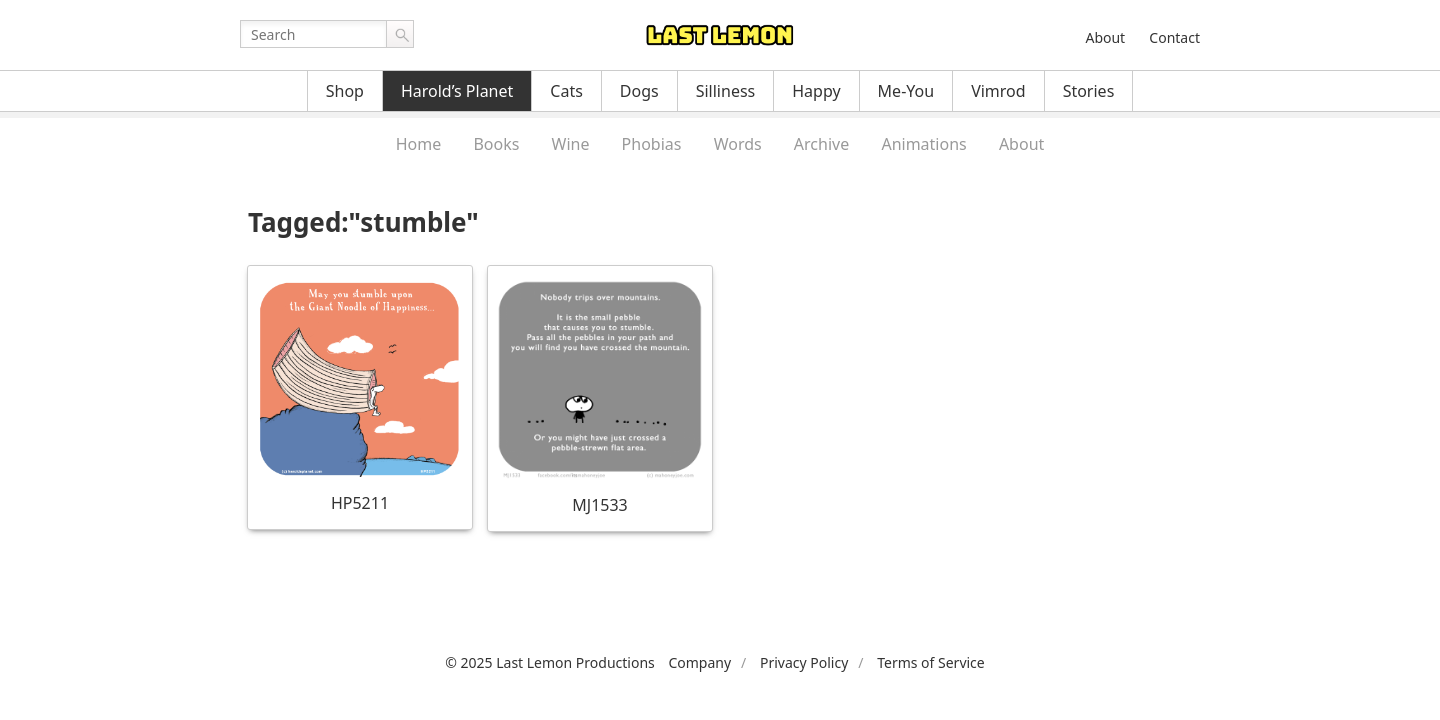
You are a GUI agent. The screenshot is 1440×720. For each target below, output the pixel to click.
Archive (821, 144)
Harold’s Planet (457, 91)
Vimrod (998, 91)
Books (496, 144)
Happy (816, 91)
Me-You (906, 91)
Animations (923, 144)
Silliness (726, 91)
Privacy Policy (804, 662)
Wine (571, 144)
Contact (1174, 37)
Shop (345, 91)
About (1105, 37)
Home (419, 144)
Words (738, 144)
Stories (1089, 91)
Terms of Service (931, 662)
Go (400, 34)
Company (699, 662)
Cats (566, 91)
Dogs (639, 91)
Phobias (652, 144)
